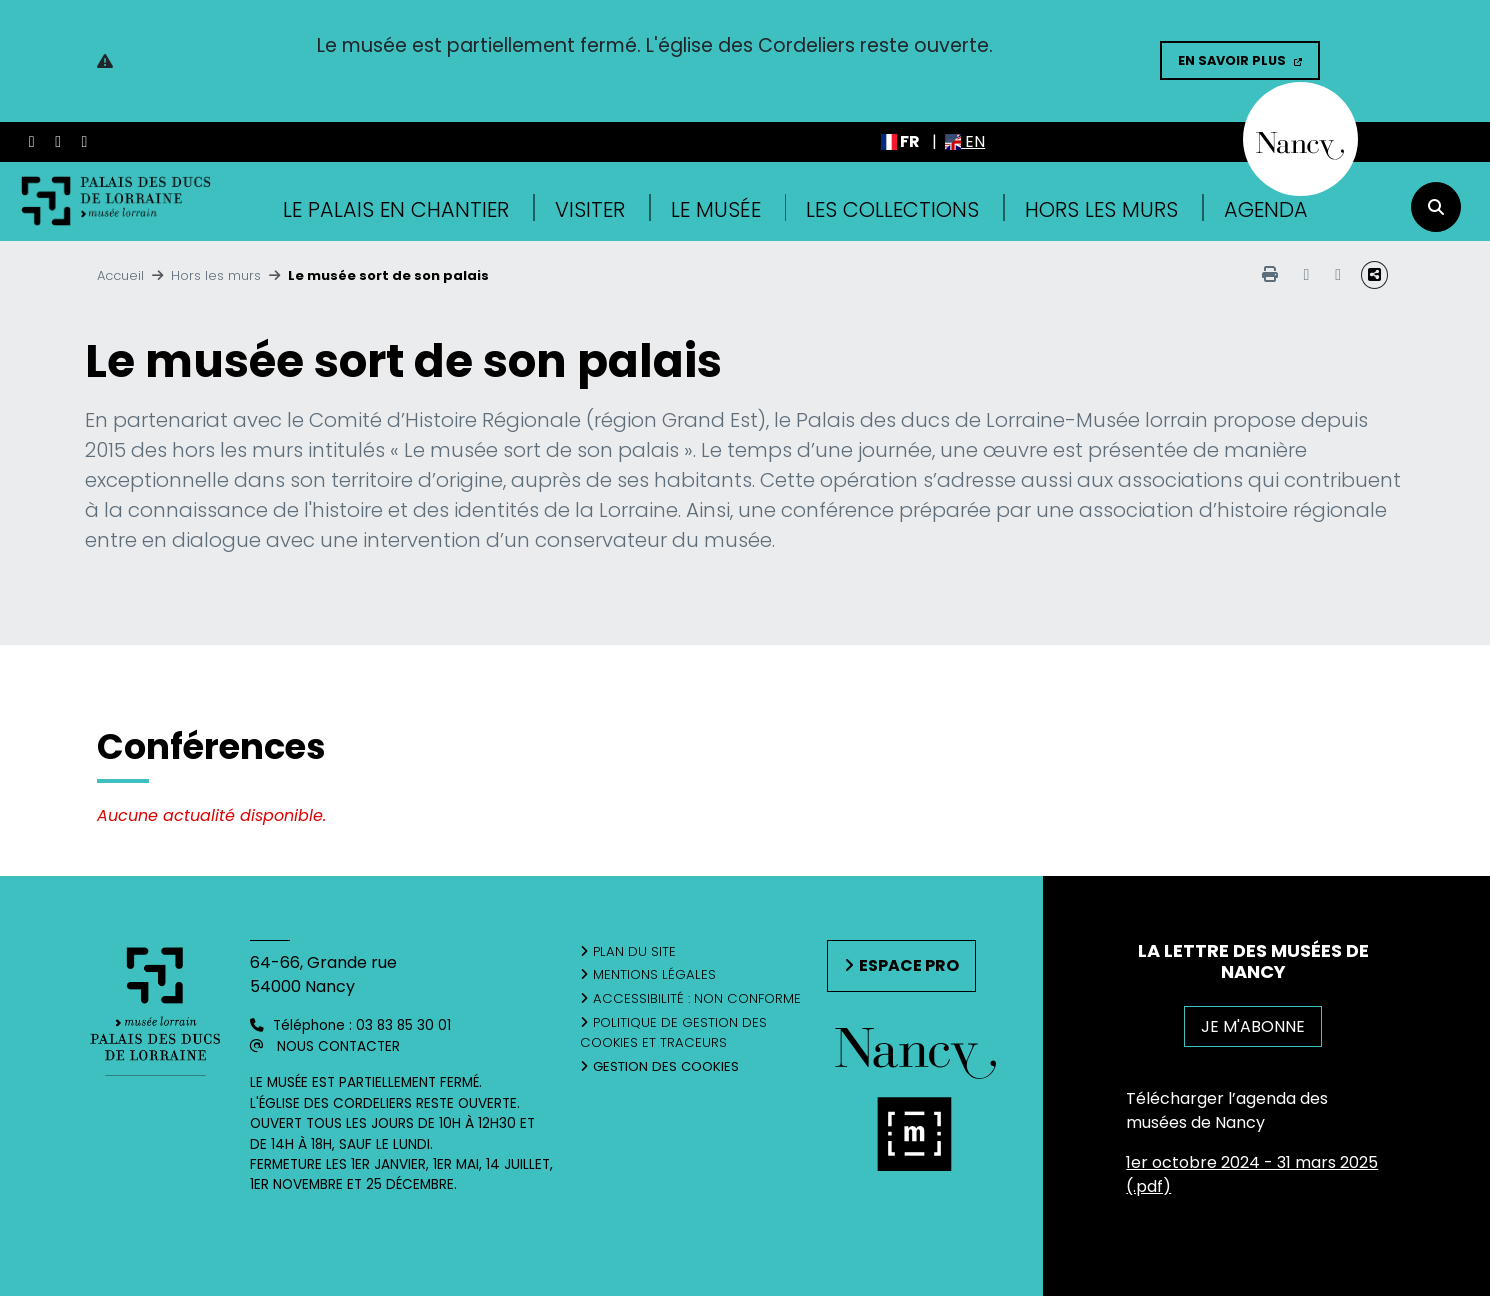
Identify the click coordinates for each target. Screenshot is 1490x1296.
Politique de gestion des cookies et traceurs (673, 1032)
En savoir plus (1232, 60)
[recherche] (1436, 207)
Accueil (120, 275)
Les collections (892, 209)
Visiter (590, 209)
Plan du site (634, 951)
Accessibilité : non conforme (697, 998)
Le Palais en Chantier (396, 209)
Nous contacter (338, 1046)
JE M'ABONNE (1253, 1026)
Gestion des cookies (666, 1066)
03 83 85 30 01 (403, 1025)
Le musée (716, 209)
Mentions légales (654, 974)
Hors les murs (1101, 209)
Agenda (1266, 209)
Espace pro (909, 965)
